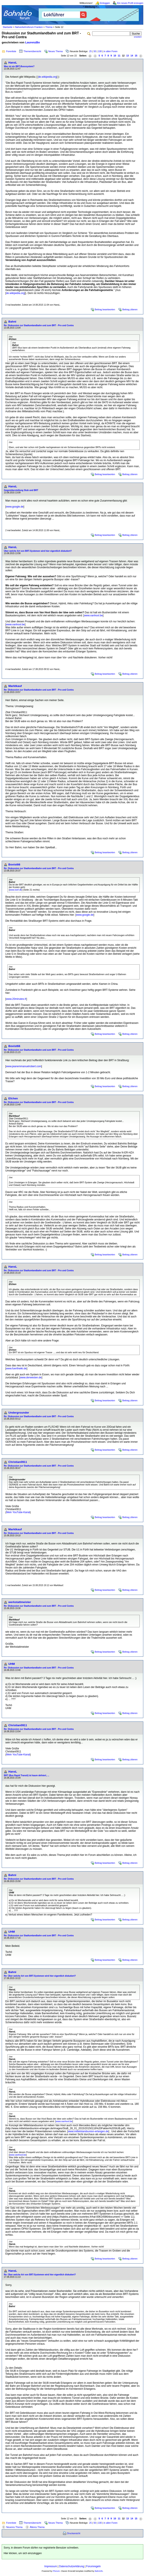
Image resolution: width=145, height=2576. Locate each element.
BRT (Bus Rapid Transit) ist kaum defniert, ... (26, 1775)
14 (131, 55)
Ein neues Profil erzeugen (130, 3)
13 (127, 55)
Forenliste (11, 51)
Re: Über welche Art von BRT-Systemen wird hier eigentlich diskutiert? (40, 1976)
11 (119, 55)
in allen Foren (111, 51)
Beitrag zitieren (130, 309)
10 (115, 55)
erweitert (138, 37)
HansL (12, 62)
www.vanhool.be (93, 615)
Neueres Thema (14, 2527)
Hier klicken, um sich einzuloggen (23, 2553)
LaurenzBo (32, 42)
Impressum (50, 2566)
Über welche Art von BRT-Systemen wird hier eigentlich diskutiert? (38, 551)
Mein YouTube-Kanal (18, 1512)
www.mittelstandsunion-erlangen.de (88, 2131)
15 (136, 55)
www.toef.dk (15, 889)
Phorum (56, 2571)
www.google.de (14, 506)
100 (100, 51)
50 (95, 51)
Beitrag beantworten (105, 309)
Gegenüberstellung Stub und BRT (21, 490)
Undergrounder (18, 1412)
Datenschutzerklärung (71, 2566)
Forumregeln (93, 2566)
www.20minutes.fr (16, 998)
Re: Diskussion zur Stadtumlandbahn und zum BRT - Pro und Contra (39, 325)
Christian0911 (17, 1462)
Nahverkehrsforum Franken (29, 27)
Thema (48, 27)
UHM (11, 1663)
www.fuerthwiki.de (16, 1368)
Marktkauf (15, 686)
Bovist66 (14, 864)
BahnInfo (99, 2571)
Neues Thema (55, 51)
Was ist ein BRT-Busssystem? (19, 66)
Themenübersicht (32, 51)
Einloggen (105, 3)
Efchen (13, 1098)
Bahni (12, 321)
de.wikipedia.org (47, 76)
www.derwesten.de (31, 1377)
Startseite (7, 27)
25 (90, 51)
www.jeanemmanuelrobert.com (23, 1066)
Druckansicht (73, 2533)
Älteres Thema (37, 2527)
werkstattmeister (19, 1602)
